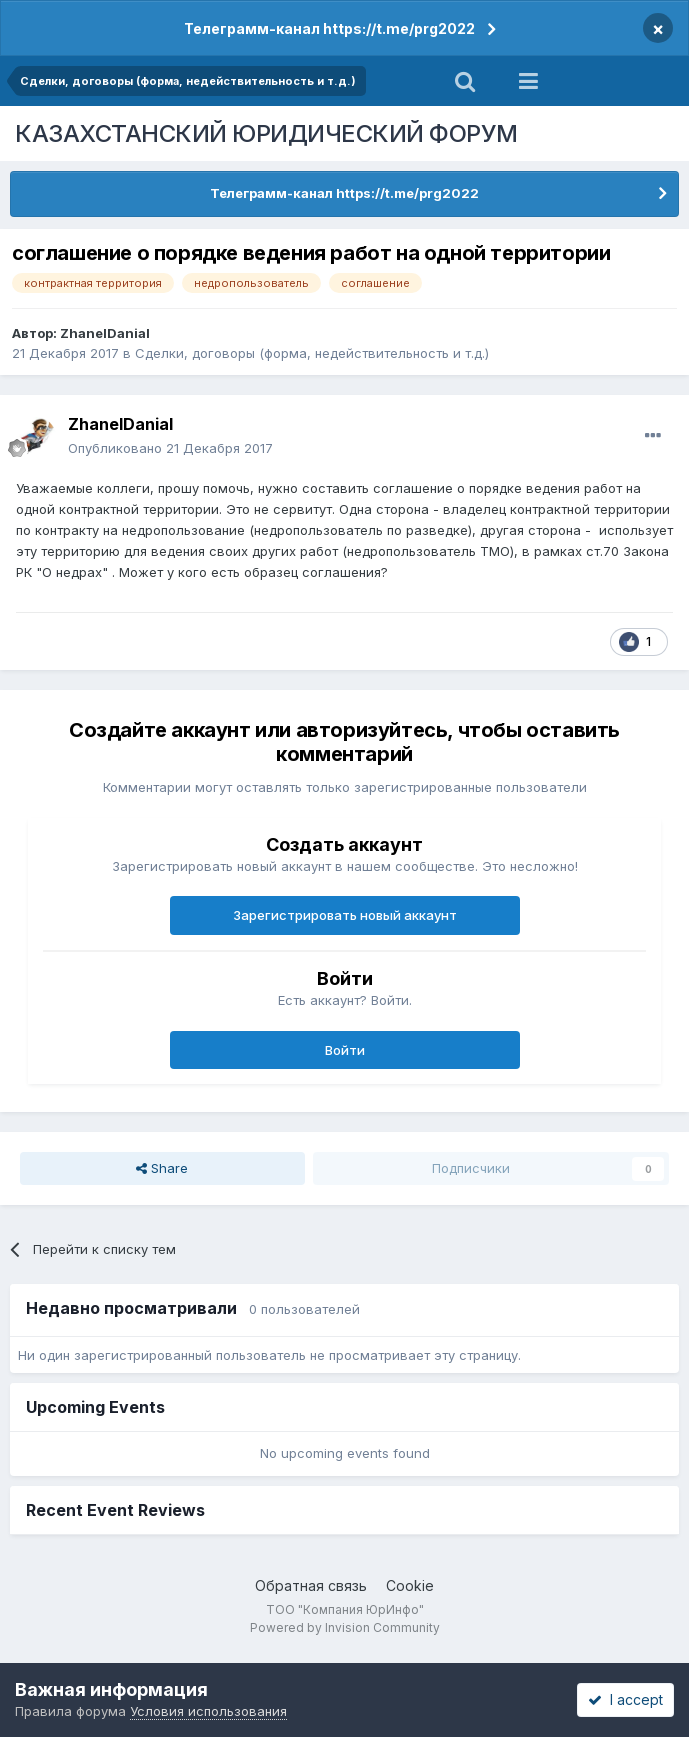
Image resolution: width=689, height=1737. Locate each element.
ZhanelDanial (105, 333)
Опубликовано (170, 448)
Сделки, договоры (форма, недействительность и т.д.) (312, 353)
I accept (625, 1699)
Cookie (410, 1585)
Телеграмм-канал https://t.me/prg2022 (329, 28)
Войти (345, 1050)
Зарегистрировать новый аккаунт (345, 915)
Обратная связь (311, 1585)
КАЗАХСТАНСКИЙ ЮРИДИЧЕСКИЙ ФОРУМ (266, 133)
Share (162, 1168)
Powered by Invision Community (345, 1627)
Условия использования (208, 1711)
